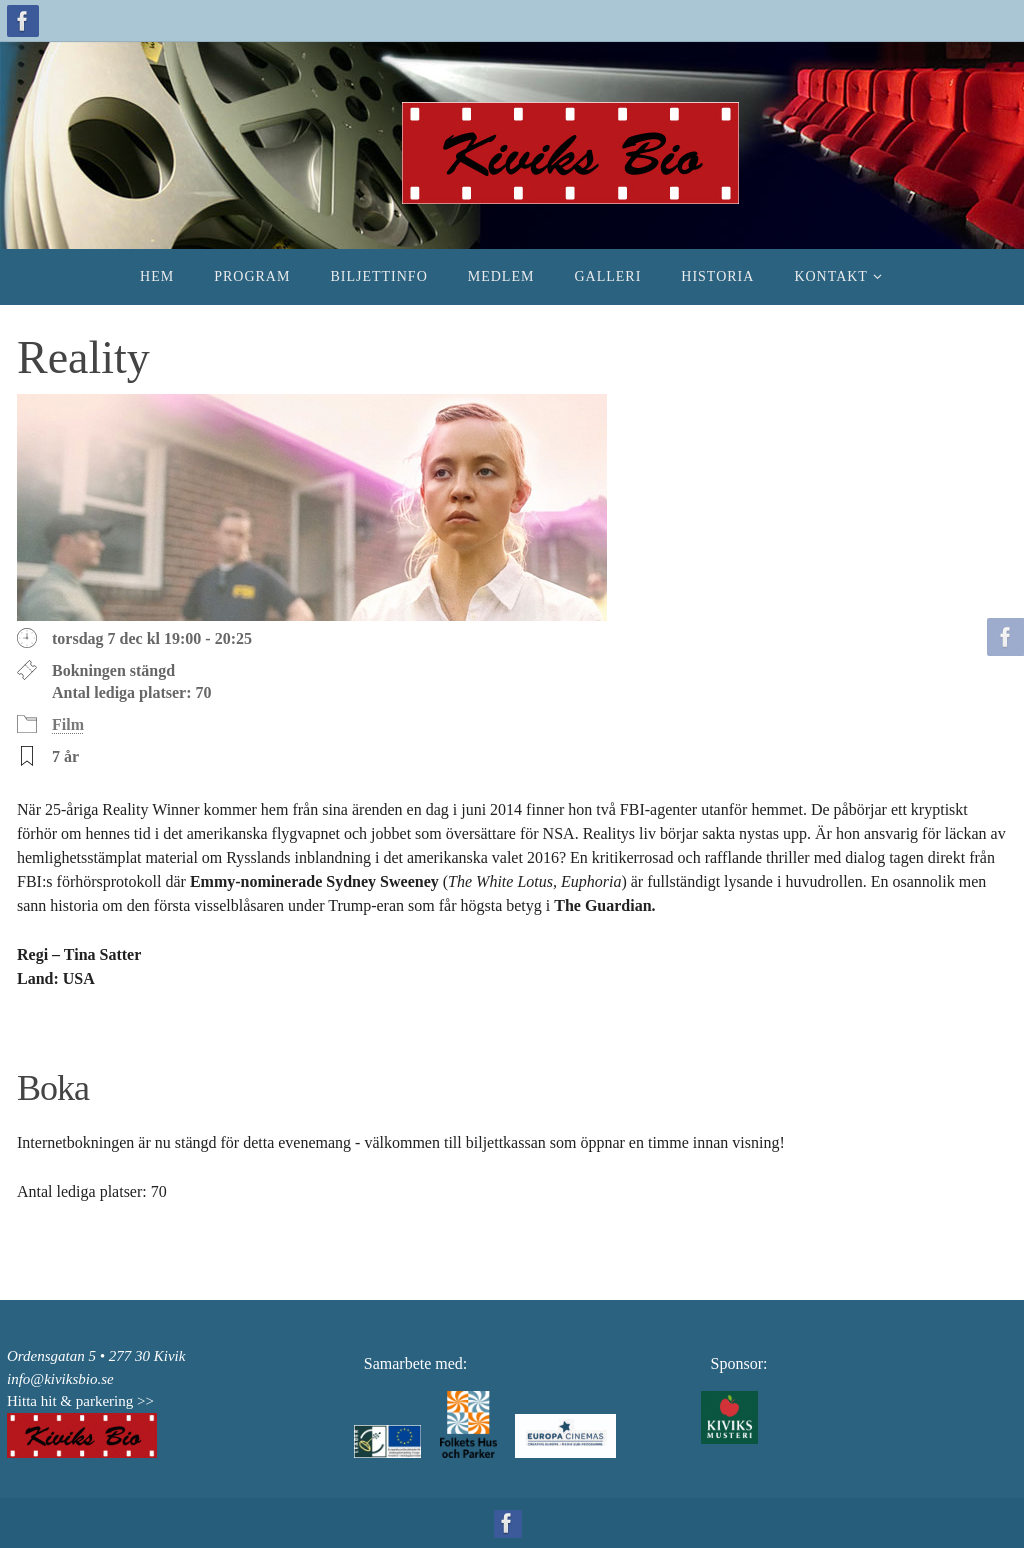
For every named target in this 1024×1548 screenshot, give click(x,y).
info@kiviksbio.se (60, 1379)
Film (68, 724)
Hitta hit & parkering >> (80, 1401)
